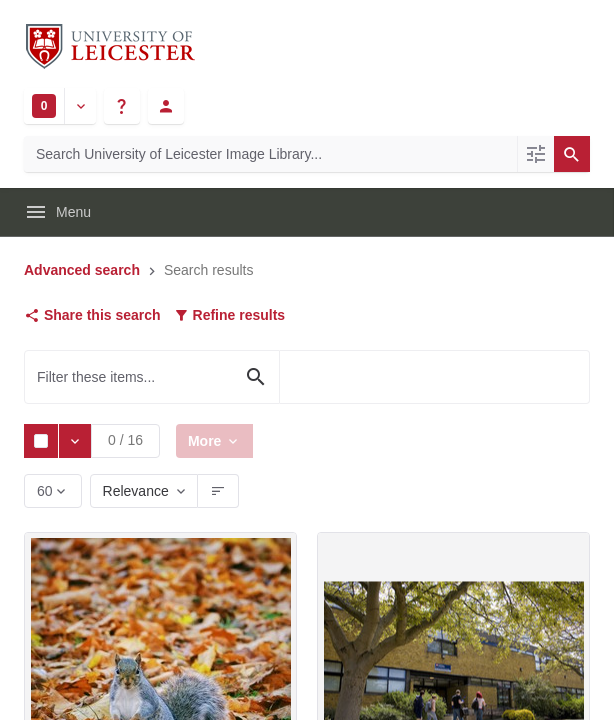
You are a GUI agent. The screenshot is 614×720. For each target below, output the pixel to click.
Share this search (92, 315)
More (208, 440)
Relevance (136, 491)
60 (46, 495)
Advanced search (82, 270)
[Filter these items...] (152, 377)
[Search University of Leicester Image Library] (270, 154)
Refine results (229, 315)
